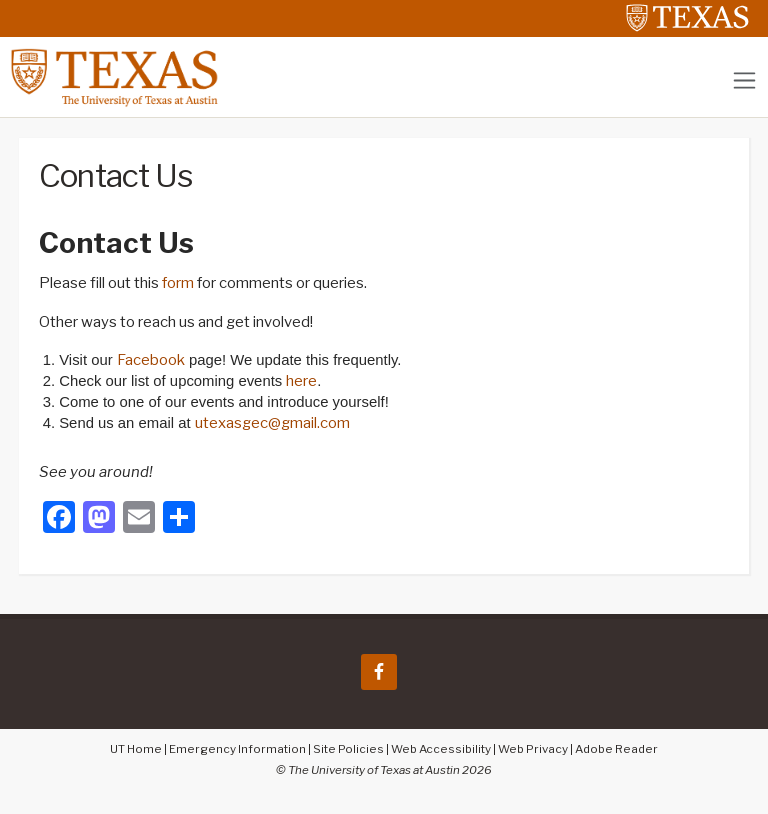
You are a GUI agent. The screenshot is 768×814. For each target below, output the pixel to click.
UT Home (136, 749)
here (301, 381)
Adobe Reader (616, 749)
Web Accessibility (441, 749)
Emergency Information (237, 749)
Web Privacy (533, 749)
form (178, 283)
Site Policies (348, 749)
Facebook (151, 360)
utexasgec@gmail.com (272, 423)
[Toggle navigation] (744, 80)
